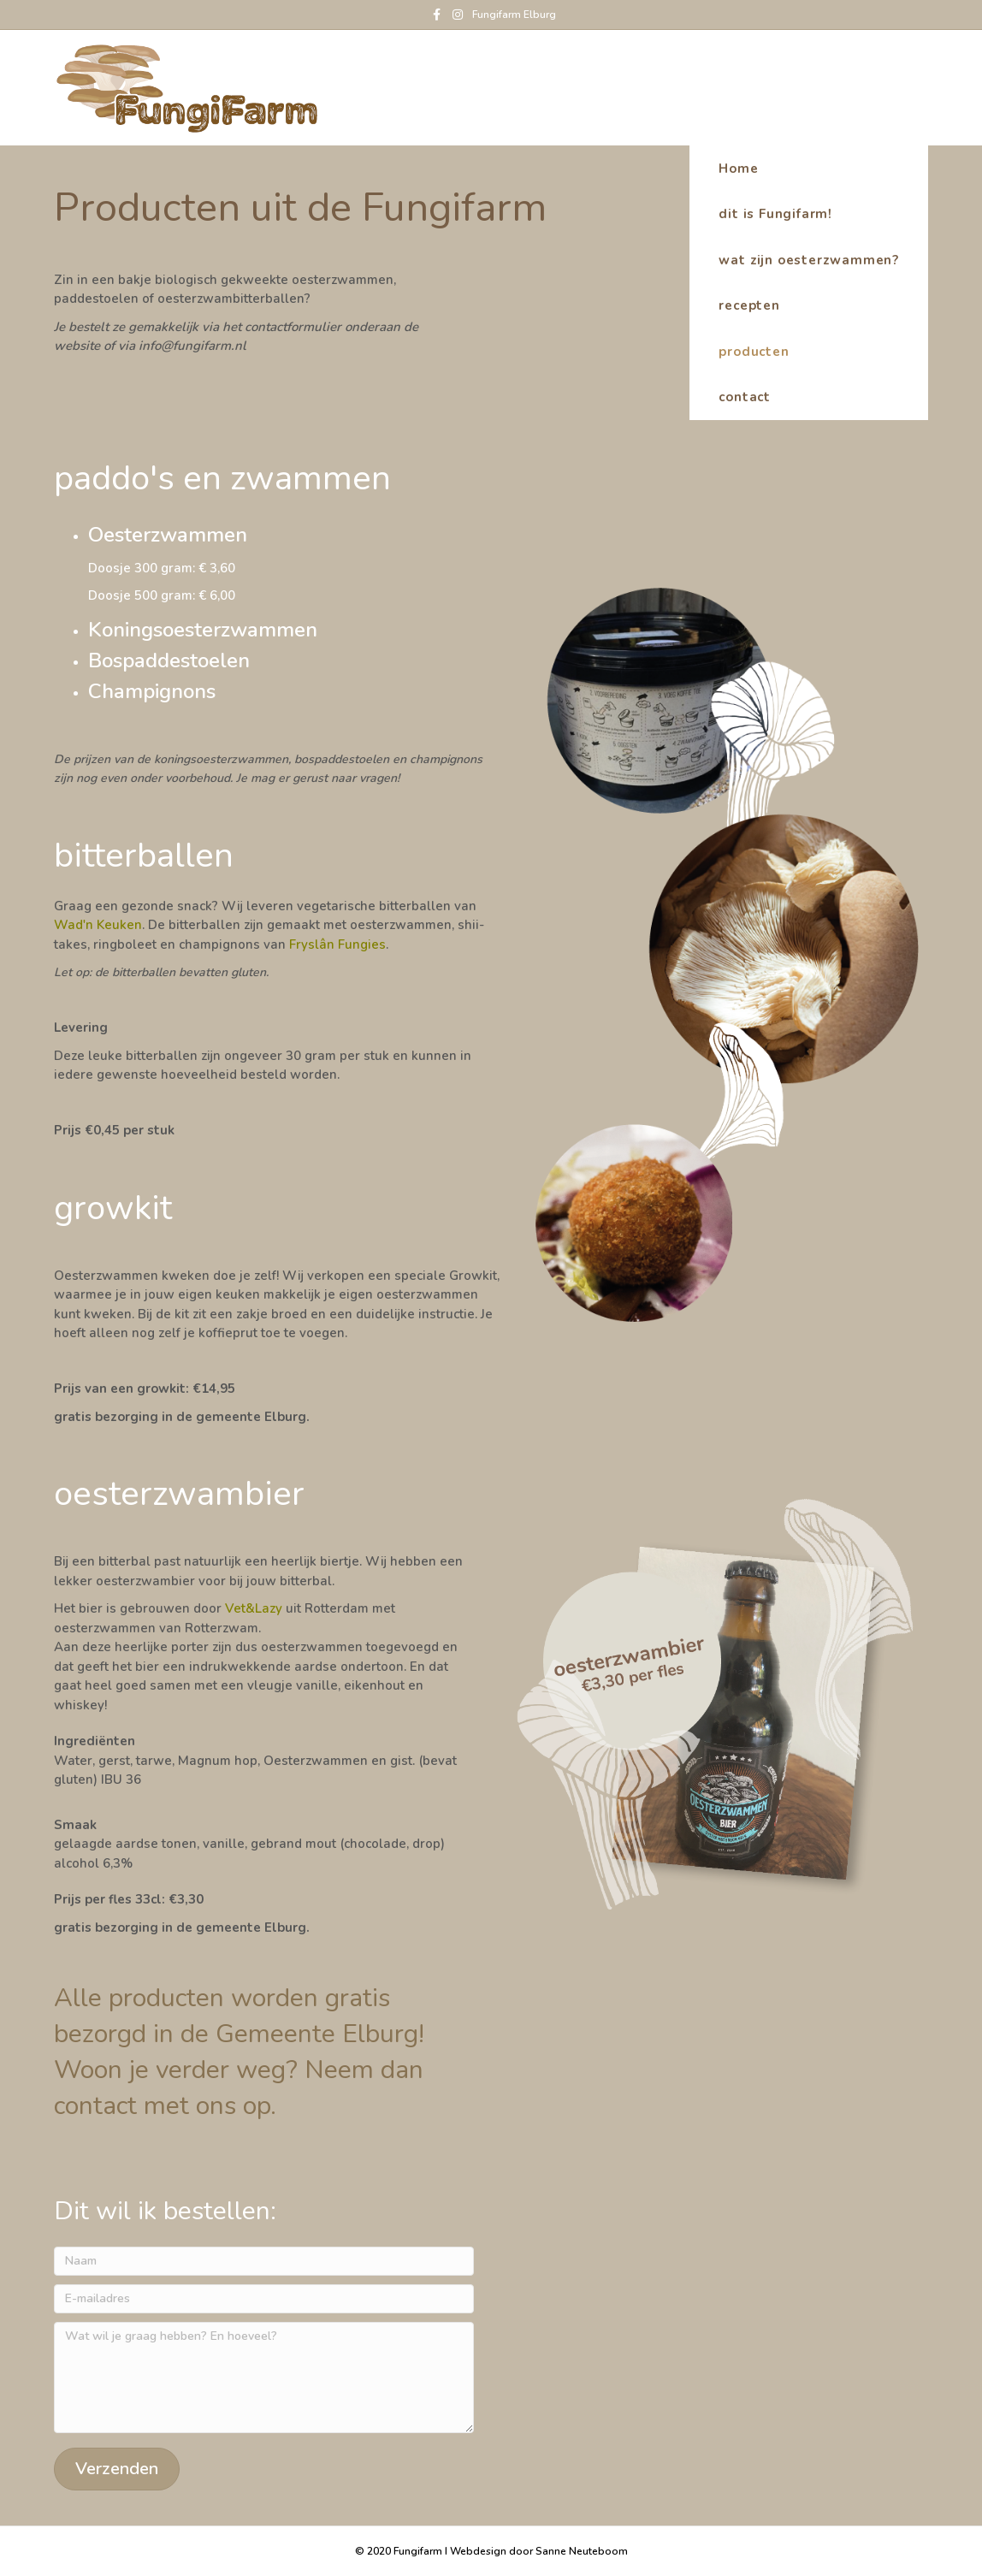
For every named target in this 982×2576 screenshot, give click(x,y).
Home (894, 86)
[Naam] (264, 2261)
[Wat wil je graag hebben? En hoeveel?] (264, 2377)
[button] (117, 2469)
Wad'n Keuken (98, 924)
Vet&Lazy (253, 1608)
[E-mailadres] (264, 2298)
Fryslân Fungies (337, 944)
